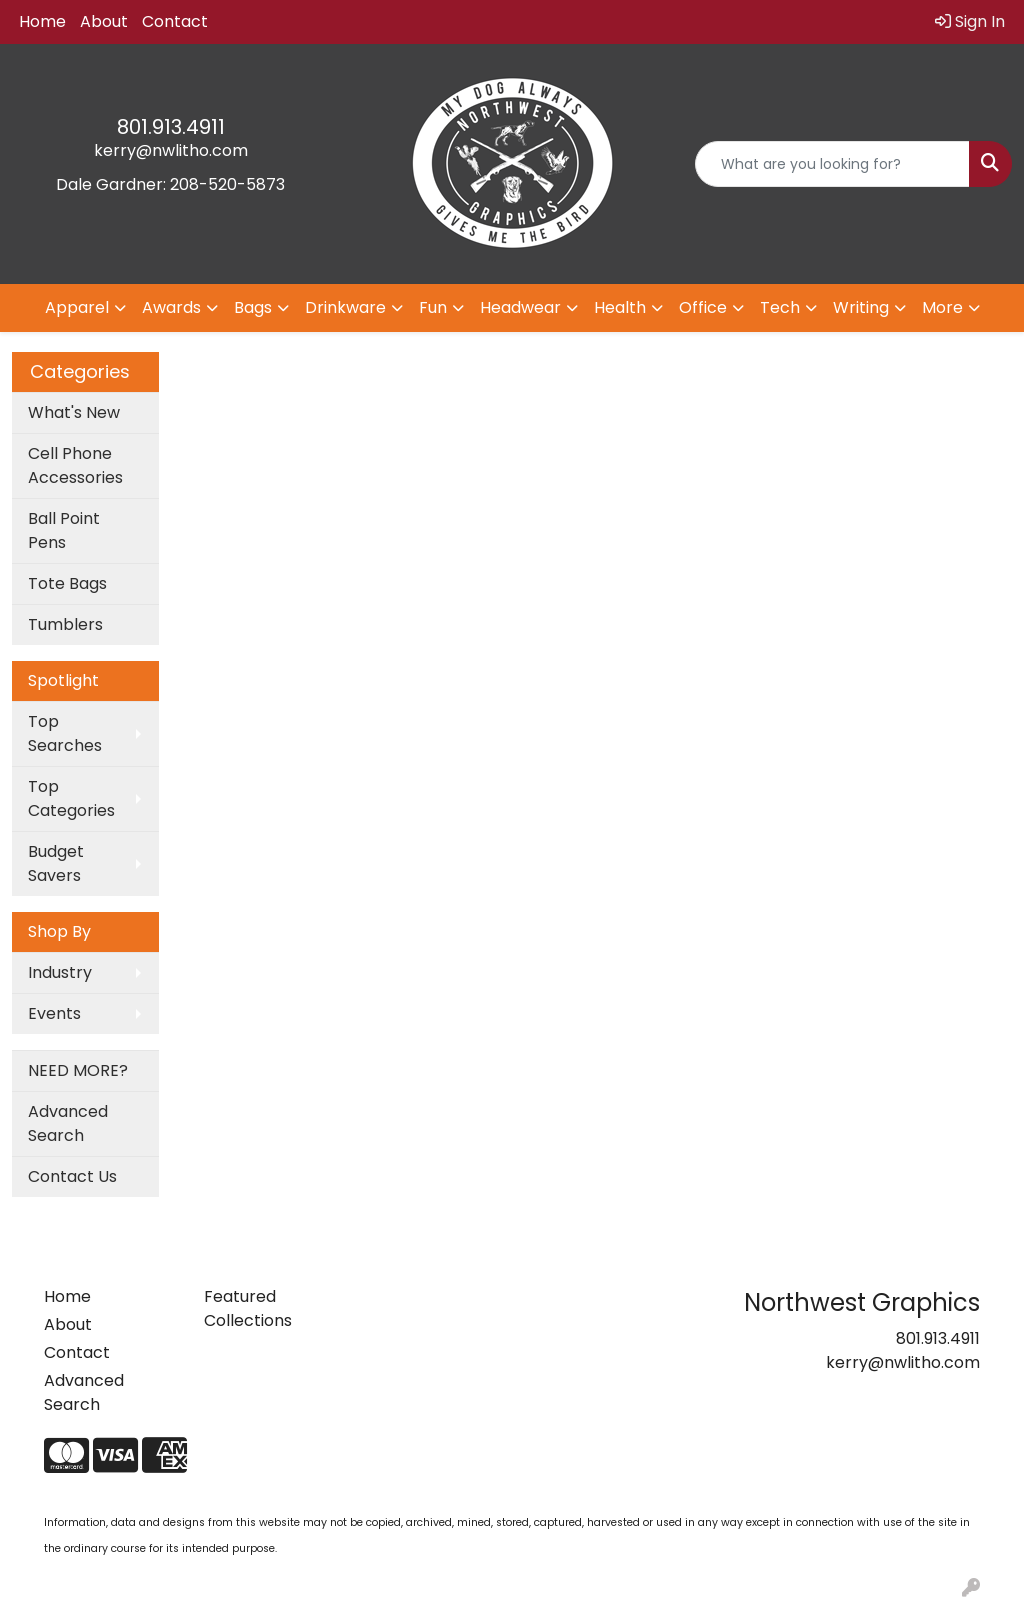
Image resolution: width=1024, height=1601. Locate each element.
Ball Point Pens (64, 530)
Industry (60, 972)
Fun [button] (433, 307)
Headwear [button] (520, 307)
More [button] (942, 307)
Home (42, 21)
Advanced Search (68, 1123)
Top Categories (71, 798)
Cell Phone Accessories (75, 465)
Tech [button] (780, 307)
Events (54, 1013)
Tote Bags (67, 583)
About (104, 21)
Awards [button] (171, 307)
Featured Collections (248, 1308)
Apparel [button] (77, 307)
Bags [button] (253, 307)
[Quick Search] (832, 164)
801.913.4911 (171, 127)
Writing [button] (861, 307)
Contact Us (72, 1176)
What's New (74, 412)
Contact (175, 21)
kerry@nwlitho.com (171, 150)
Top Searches (65, 733)
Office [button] (703, 307)
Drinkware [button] (345, 307)
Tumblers (65, 624)
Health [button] (620, 307)
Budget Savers (56, 863)
